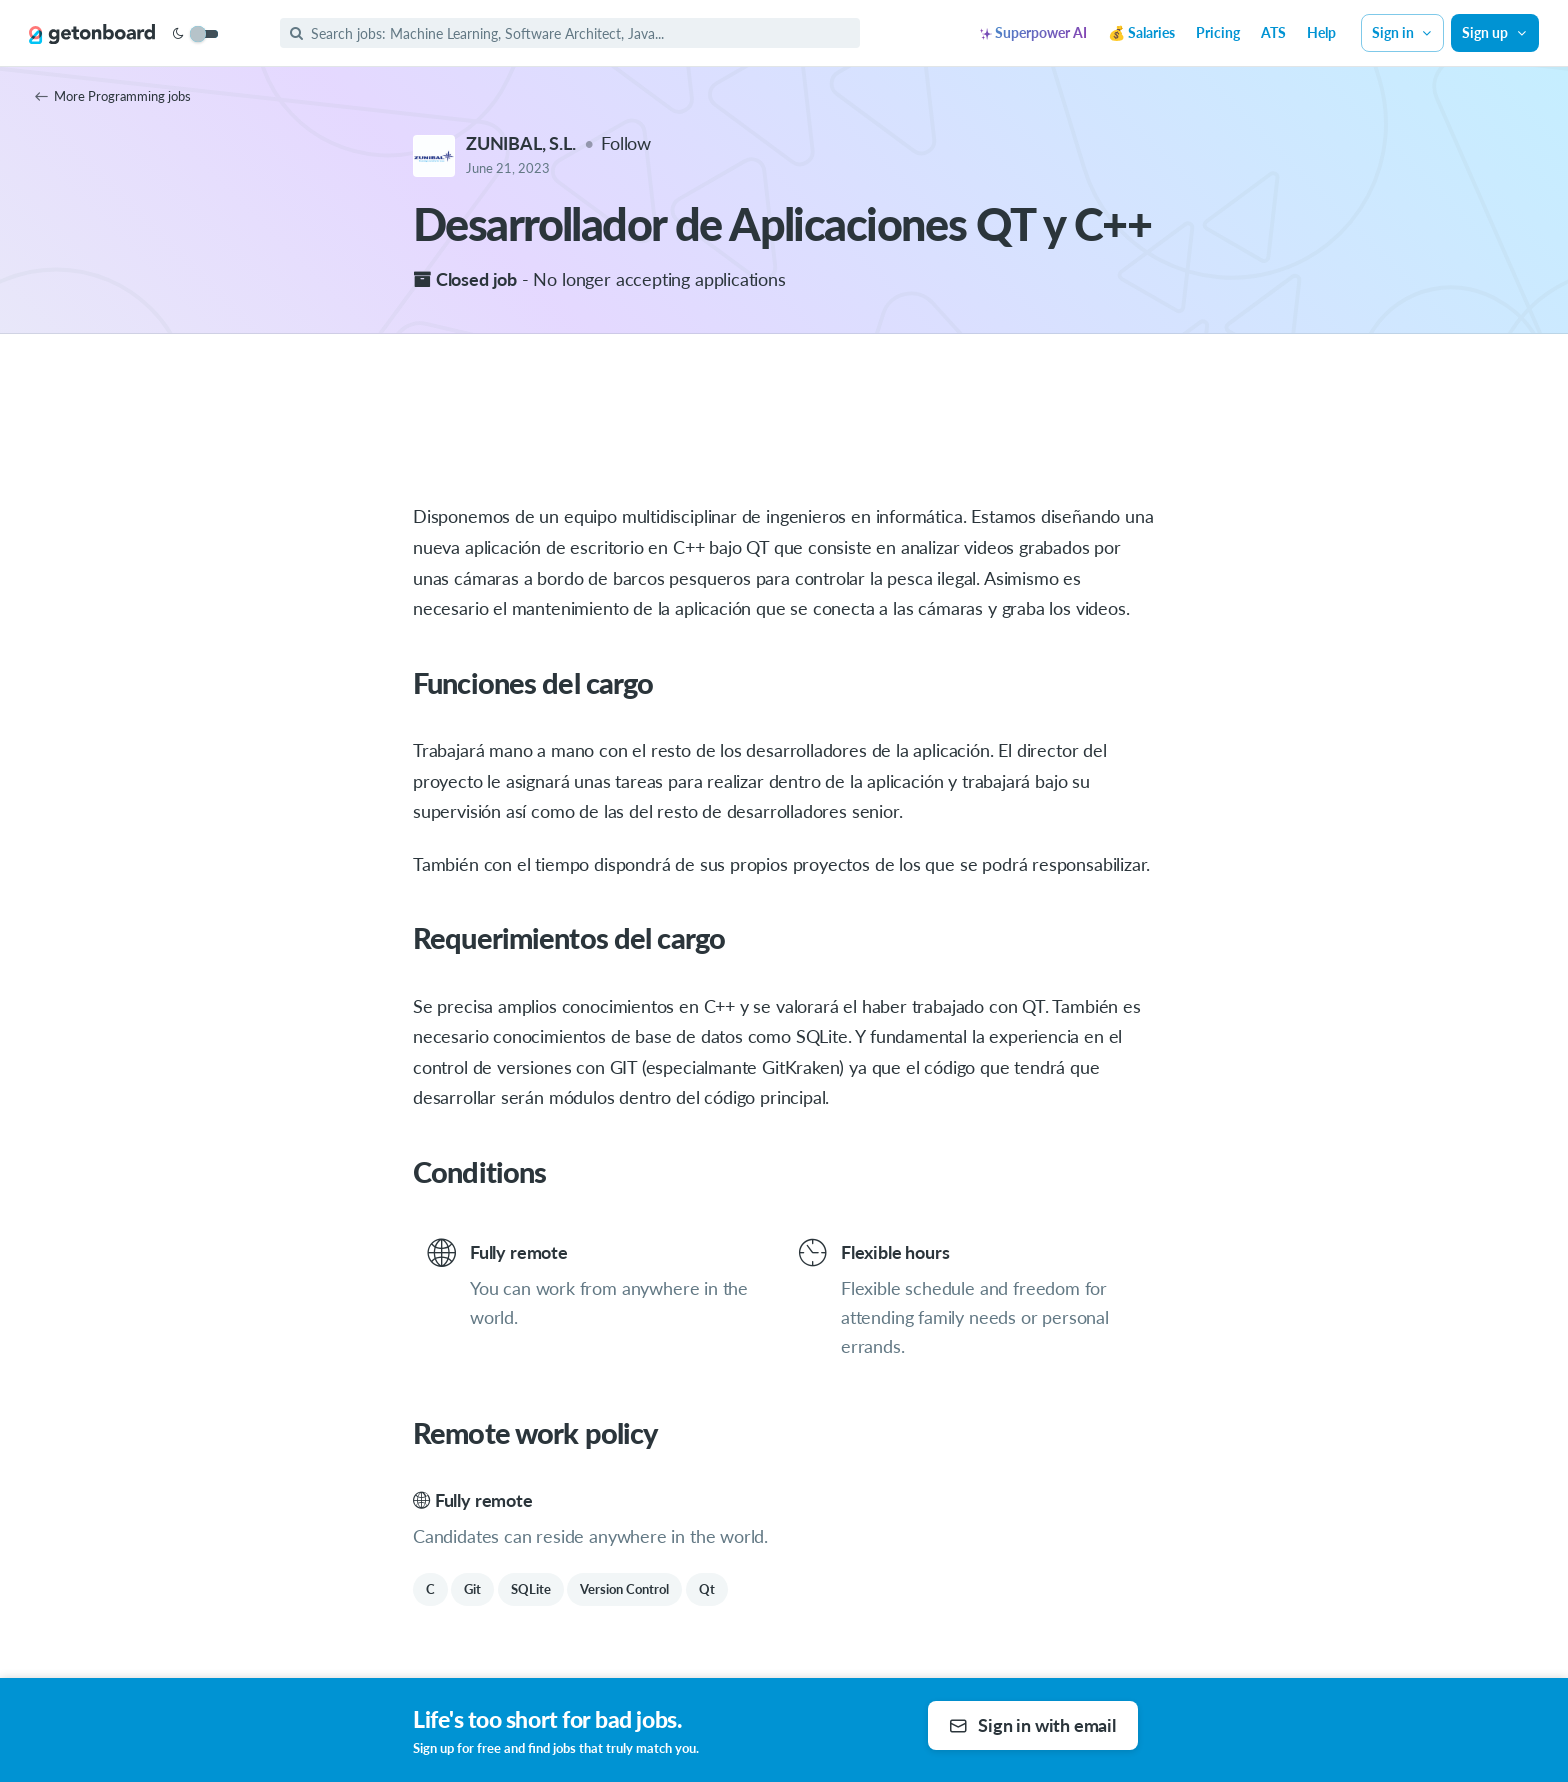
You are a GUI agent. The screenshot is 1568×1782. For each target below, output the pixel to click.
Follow (626, 143)
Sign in (1403, 32)
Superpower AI (1033, 32)
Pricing (1218, 32)
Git (472, 1589)
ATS (1273, 32)
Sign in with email (1032, 1725)
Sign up (1495, 32)
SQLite (531, 1589)
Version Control (624, 1589)
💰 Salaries (1141, 32)
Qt (707, 1589)
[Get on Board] (92, 34)
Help (1321, 32)
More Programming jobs (113, 96)
